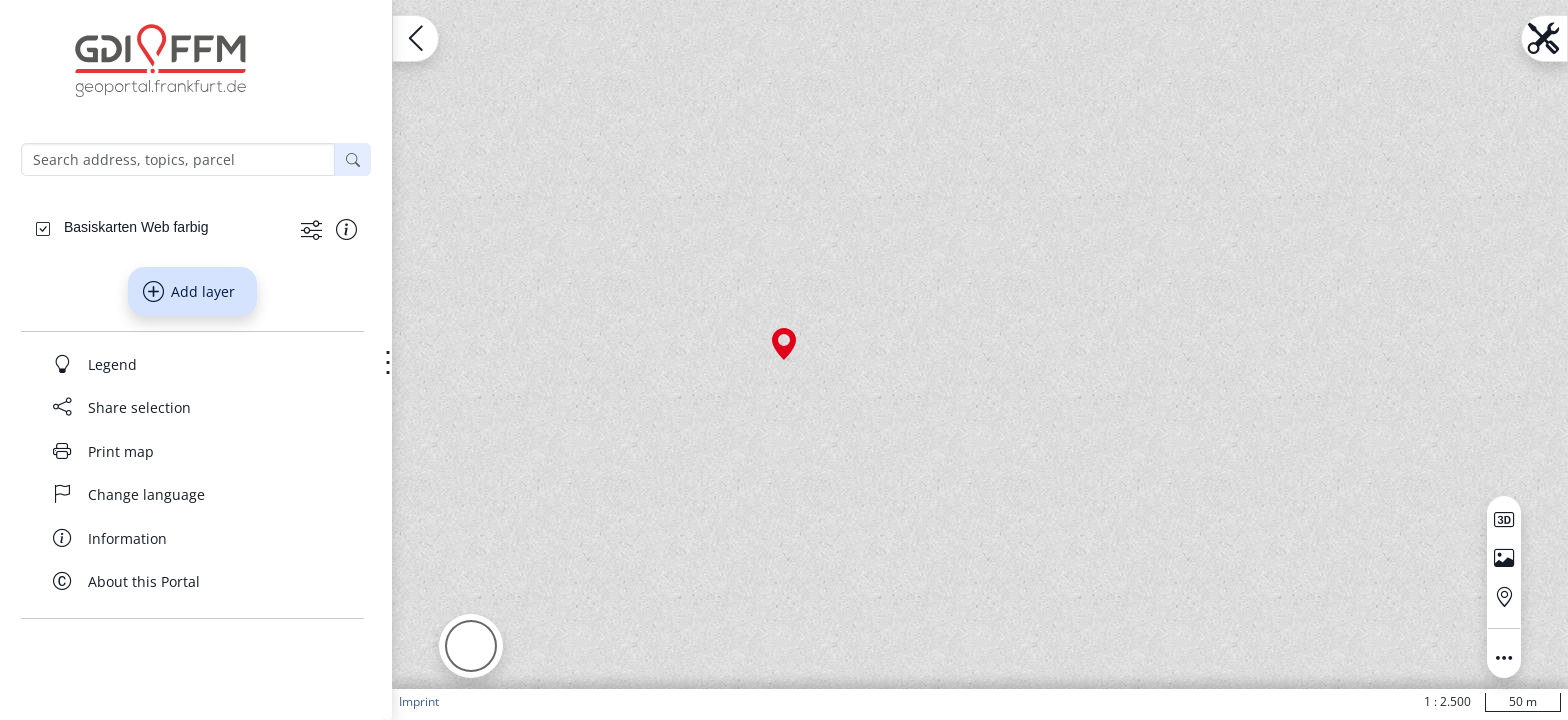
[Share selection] (192, 408)
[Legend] (192, 364)
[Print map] (192, 451)
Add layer (189, 292)
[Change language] (192, 495)
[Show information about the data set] (346, 228)
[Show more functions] (311, 228)
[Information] (192, 538)
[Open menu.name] (415, 38)
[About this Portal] (192, 582)
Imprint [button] (419, 701)
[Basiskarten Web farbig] (136, 227)
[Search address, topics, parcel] (178, 160)
